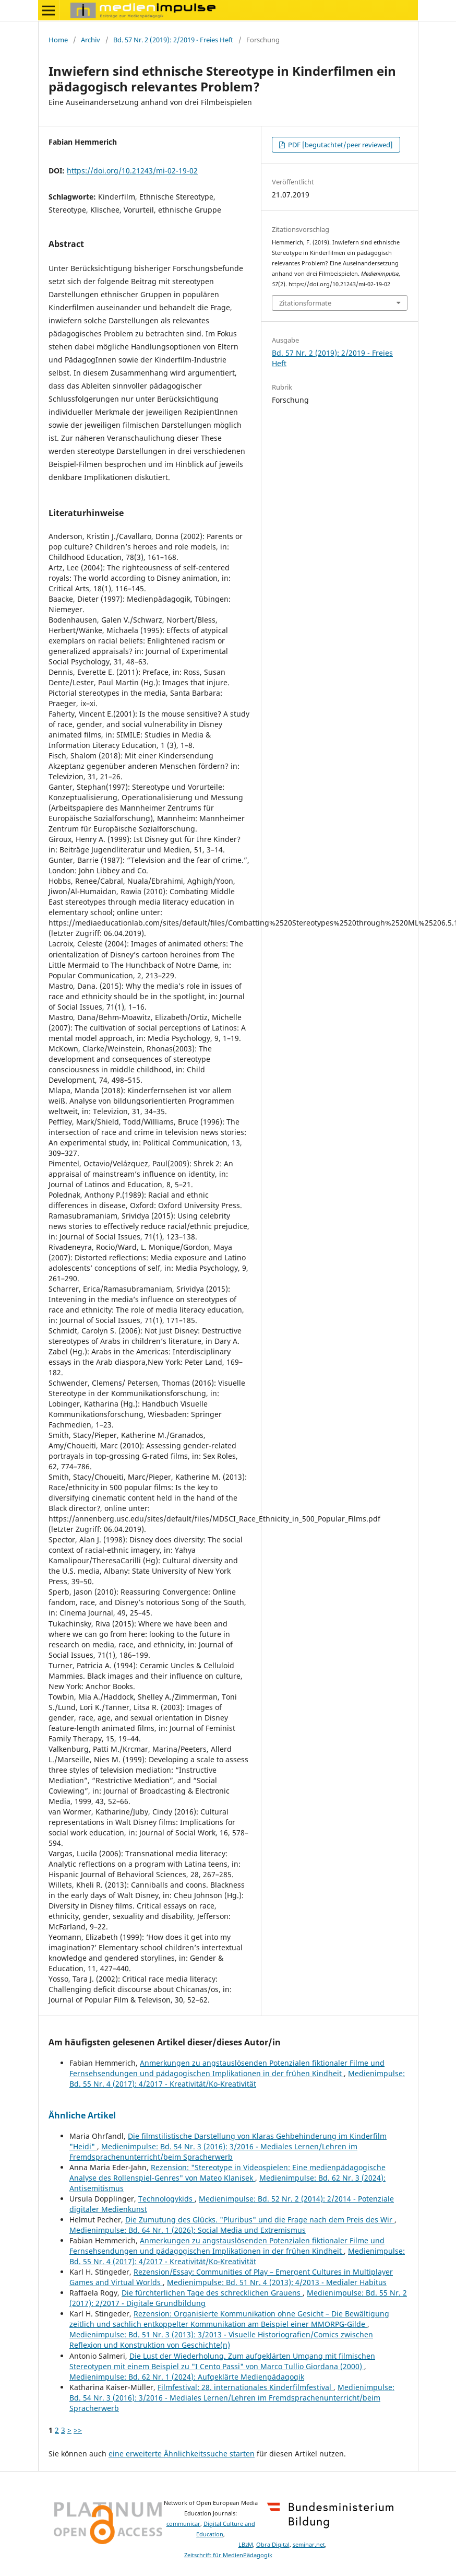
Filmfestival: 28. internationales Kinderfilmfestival (245, 2387)
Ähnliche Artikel (82, 2115)
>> (78, 2430)
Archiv (90, 39)
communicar (183, 2523)
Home (58, 39)
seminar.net (309, 2544)
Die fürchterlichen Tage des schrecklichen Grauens (212, 2293)
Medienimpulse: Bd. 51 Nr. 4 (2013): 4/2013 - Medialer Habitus (277, 2282)
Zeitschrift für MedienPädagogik (228, 2555)
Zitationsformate (305, 303)
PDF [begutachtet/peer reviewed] (339, 144)
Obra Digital (273, 2544)
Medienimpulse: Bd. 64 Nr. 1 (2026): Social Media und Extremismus (187, 2230)
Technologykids (166, 2199)
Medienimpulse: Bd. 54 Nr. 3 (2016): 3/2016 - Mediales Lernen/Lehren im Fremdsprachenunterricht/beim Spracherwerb (213, 2151)
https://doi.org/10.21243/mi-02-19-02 (132, 170)
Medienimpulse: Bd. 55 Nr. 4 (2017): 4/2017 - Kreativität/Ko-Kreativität (237, 2078)
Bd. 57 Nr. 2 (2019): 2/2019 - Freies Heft (173, 39)
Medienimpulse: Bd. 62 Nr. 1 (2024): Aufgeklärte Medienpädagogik (186, 2377)
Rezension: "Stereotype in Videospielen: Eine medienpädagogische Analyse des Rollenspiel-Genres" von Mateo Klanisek (227, 2172)
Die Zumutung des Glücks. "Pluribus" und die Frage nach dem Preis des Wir (259, 2219)
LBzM (245, 2544)
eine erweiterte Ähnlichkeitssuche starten (182, 2453)
